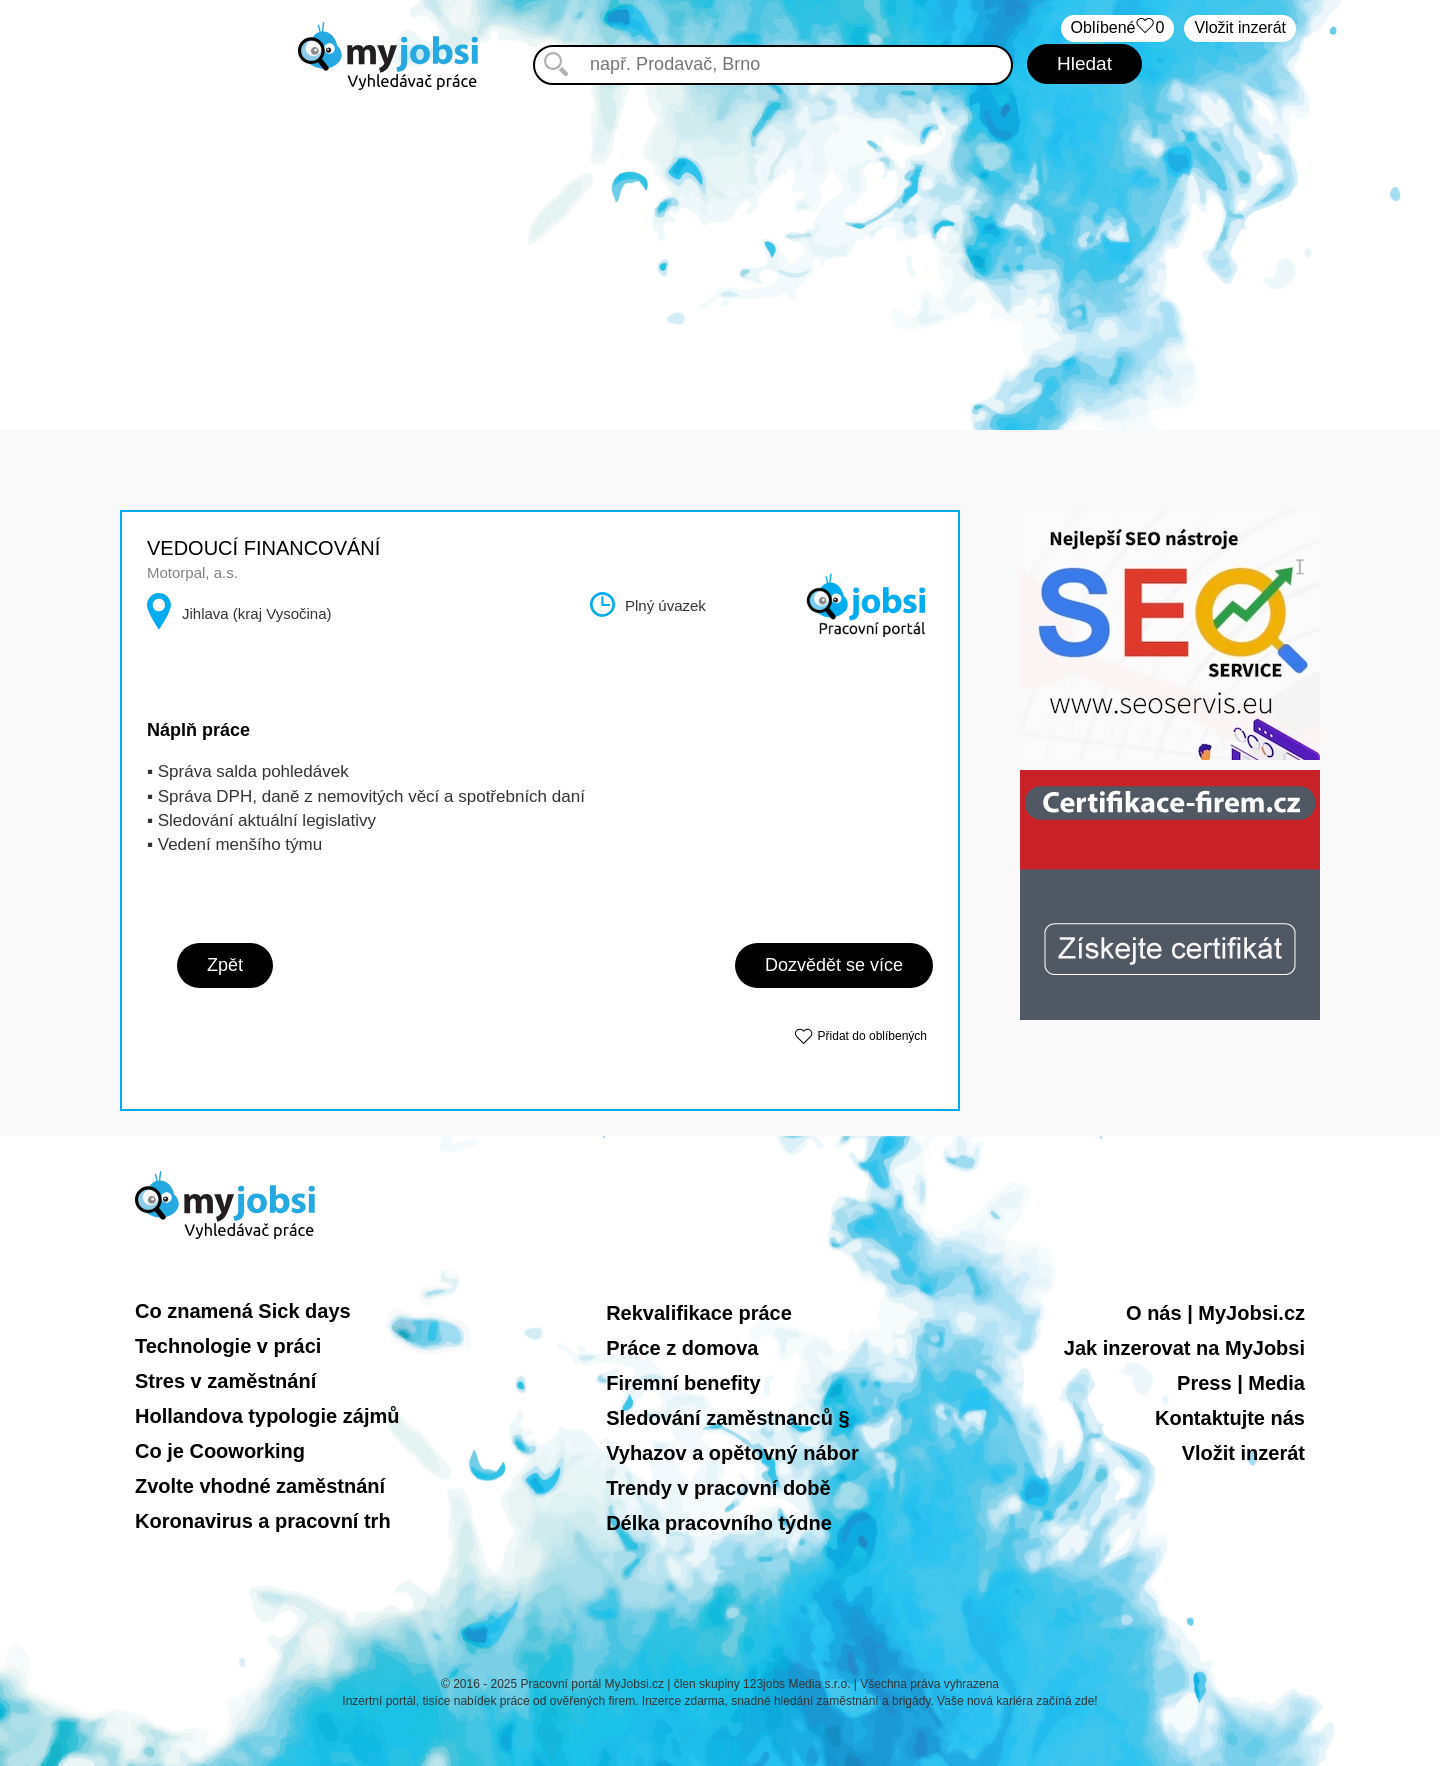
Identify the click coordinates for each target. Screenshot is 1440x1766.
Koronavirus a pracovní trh (263, 1521)
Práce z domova (682, 1348)
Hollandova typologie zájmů (267, 1416)
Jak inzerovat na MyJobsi (1184, 1348)
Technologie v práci (228, 1346)
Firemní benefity (683, 1383)
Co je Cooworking (220, 1451)
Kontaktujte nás (1230, 1418)
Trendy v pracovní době (718, 1488)
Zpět (225, 965)
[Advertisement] (720, 240)
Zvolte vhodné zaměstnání (260, 1486)
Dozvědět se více (834, 965)
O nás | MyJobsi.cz (1215, 1313)
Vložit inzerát (1240, 27)
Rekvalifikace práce (699, 1313)
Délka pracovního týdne (719, 1523)
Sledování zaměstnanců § (727, 1418)
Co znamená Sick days (243, 1311)
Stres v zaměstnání (225, 1381)
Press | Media (1241, 1383)
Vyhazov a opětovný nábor (732, 1453)
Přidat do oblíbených (872, 1036)
